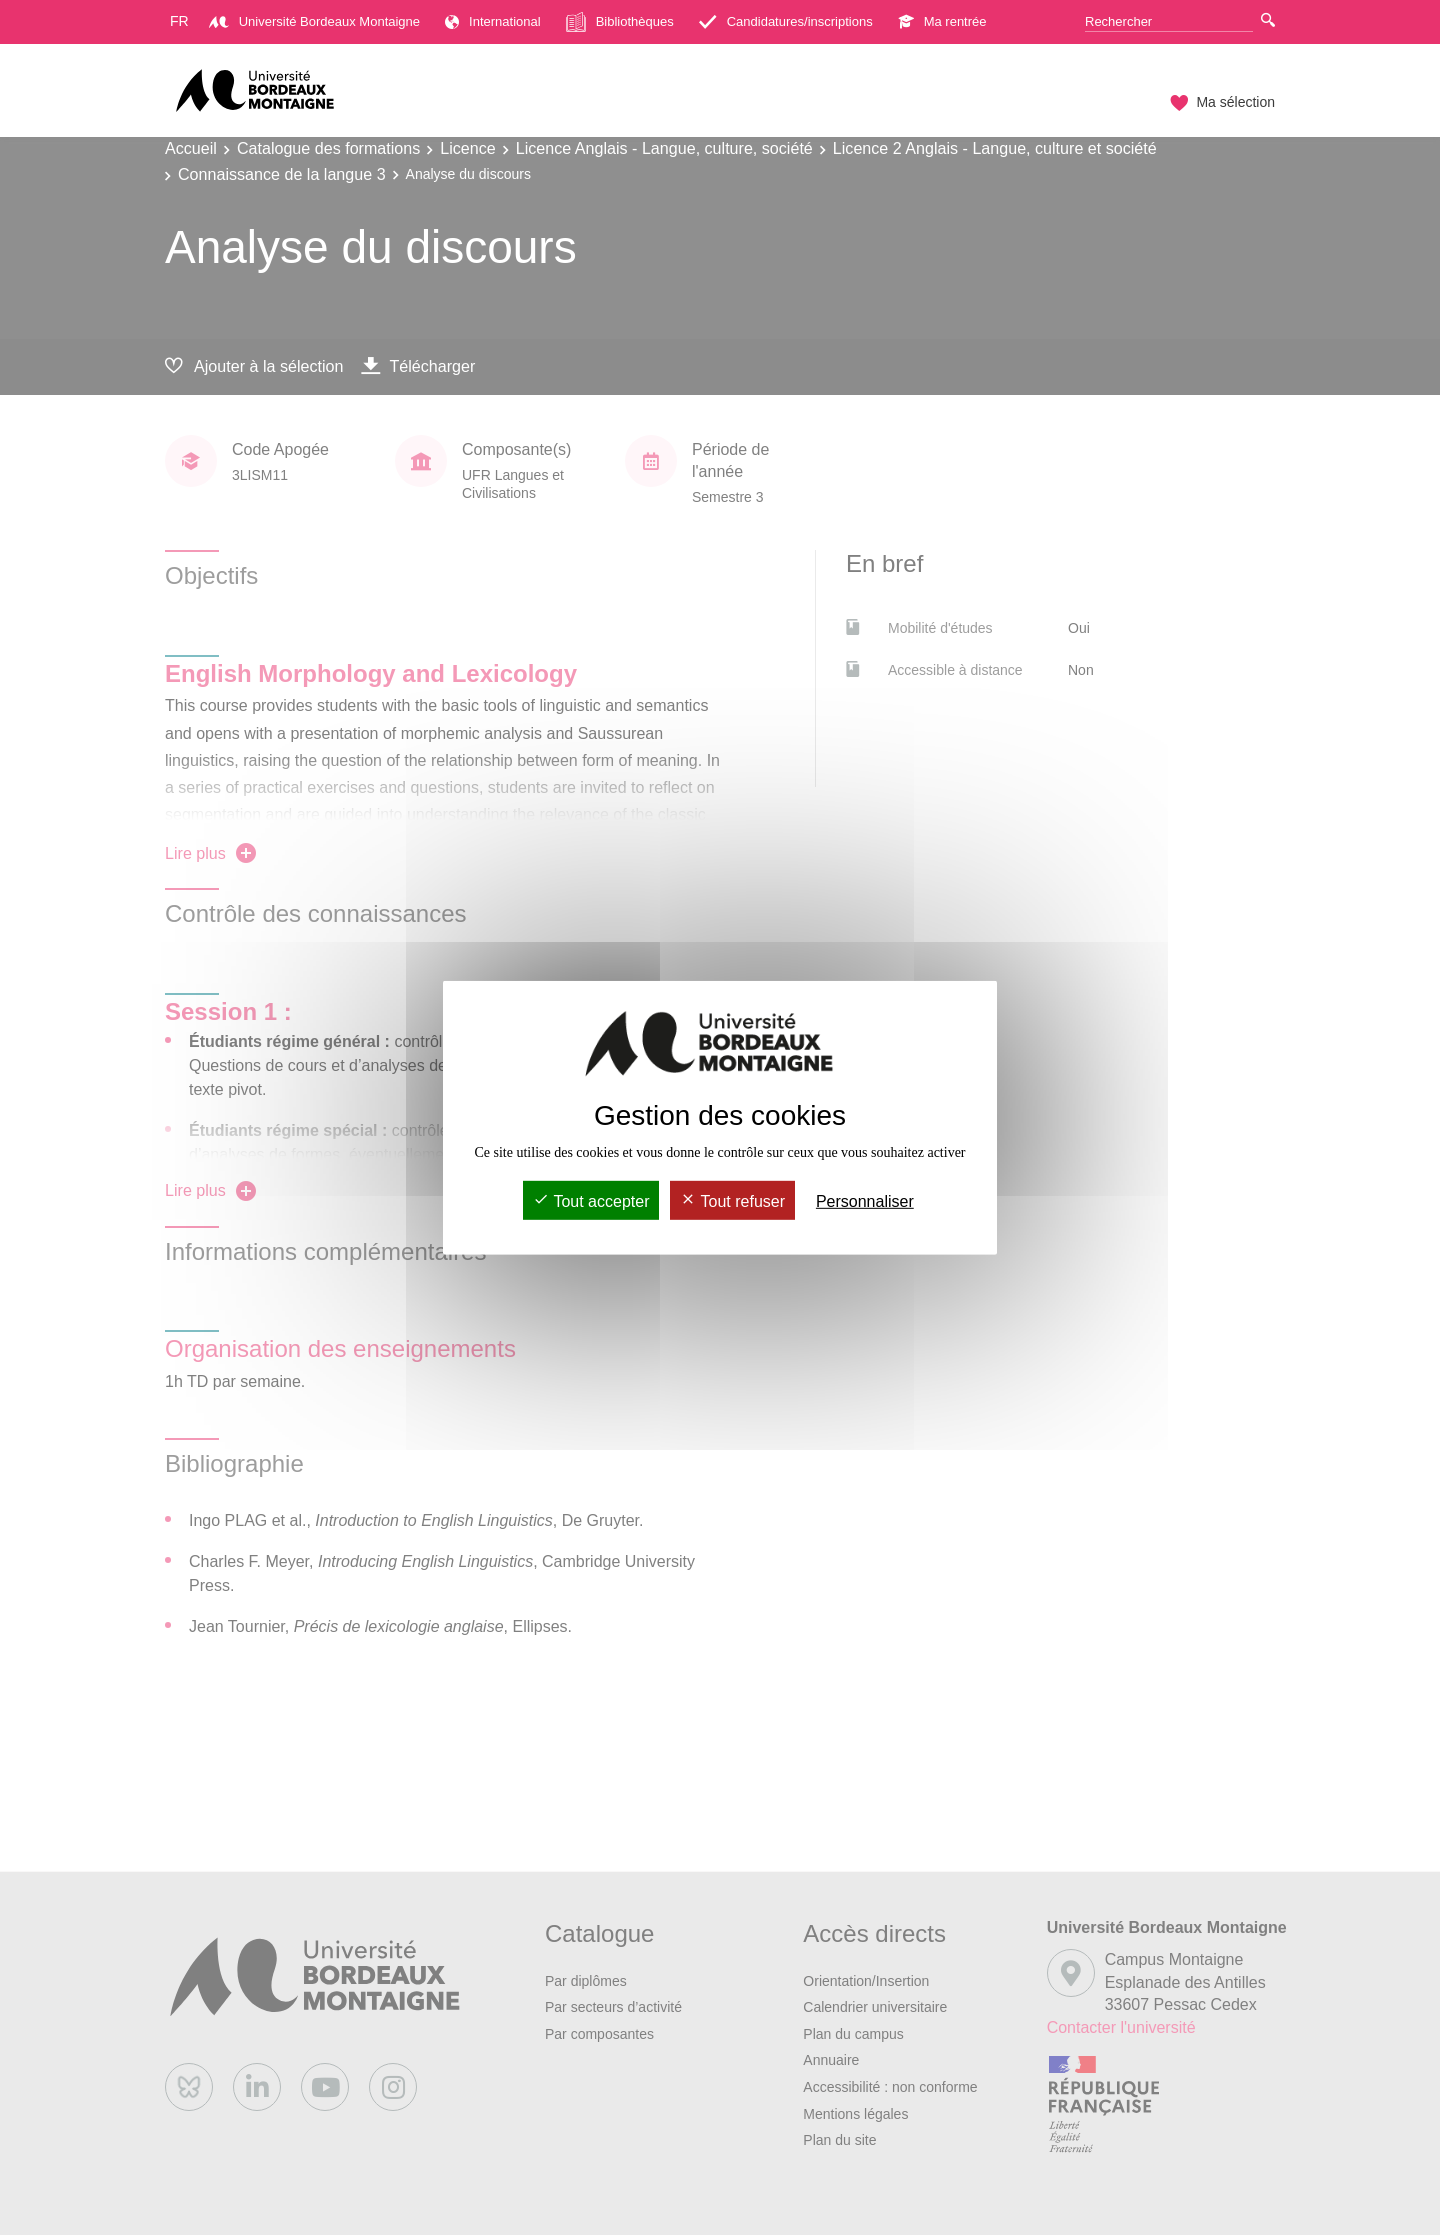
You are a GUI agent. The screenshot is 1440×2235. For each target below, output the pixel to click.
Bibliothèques (620, 22)
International (493, 21)
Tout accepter (591, 1201)
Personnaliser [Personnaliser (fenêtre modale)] (865, 1201)
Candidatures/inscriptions (786, 21)
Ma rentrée (942, 21)
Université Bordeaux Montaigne (314, 21)
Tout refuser (732, 1201)
